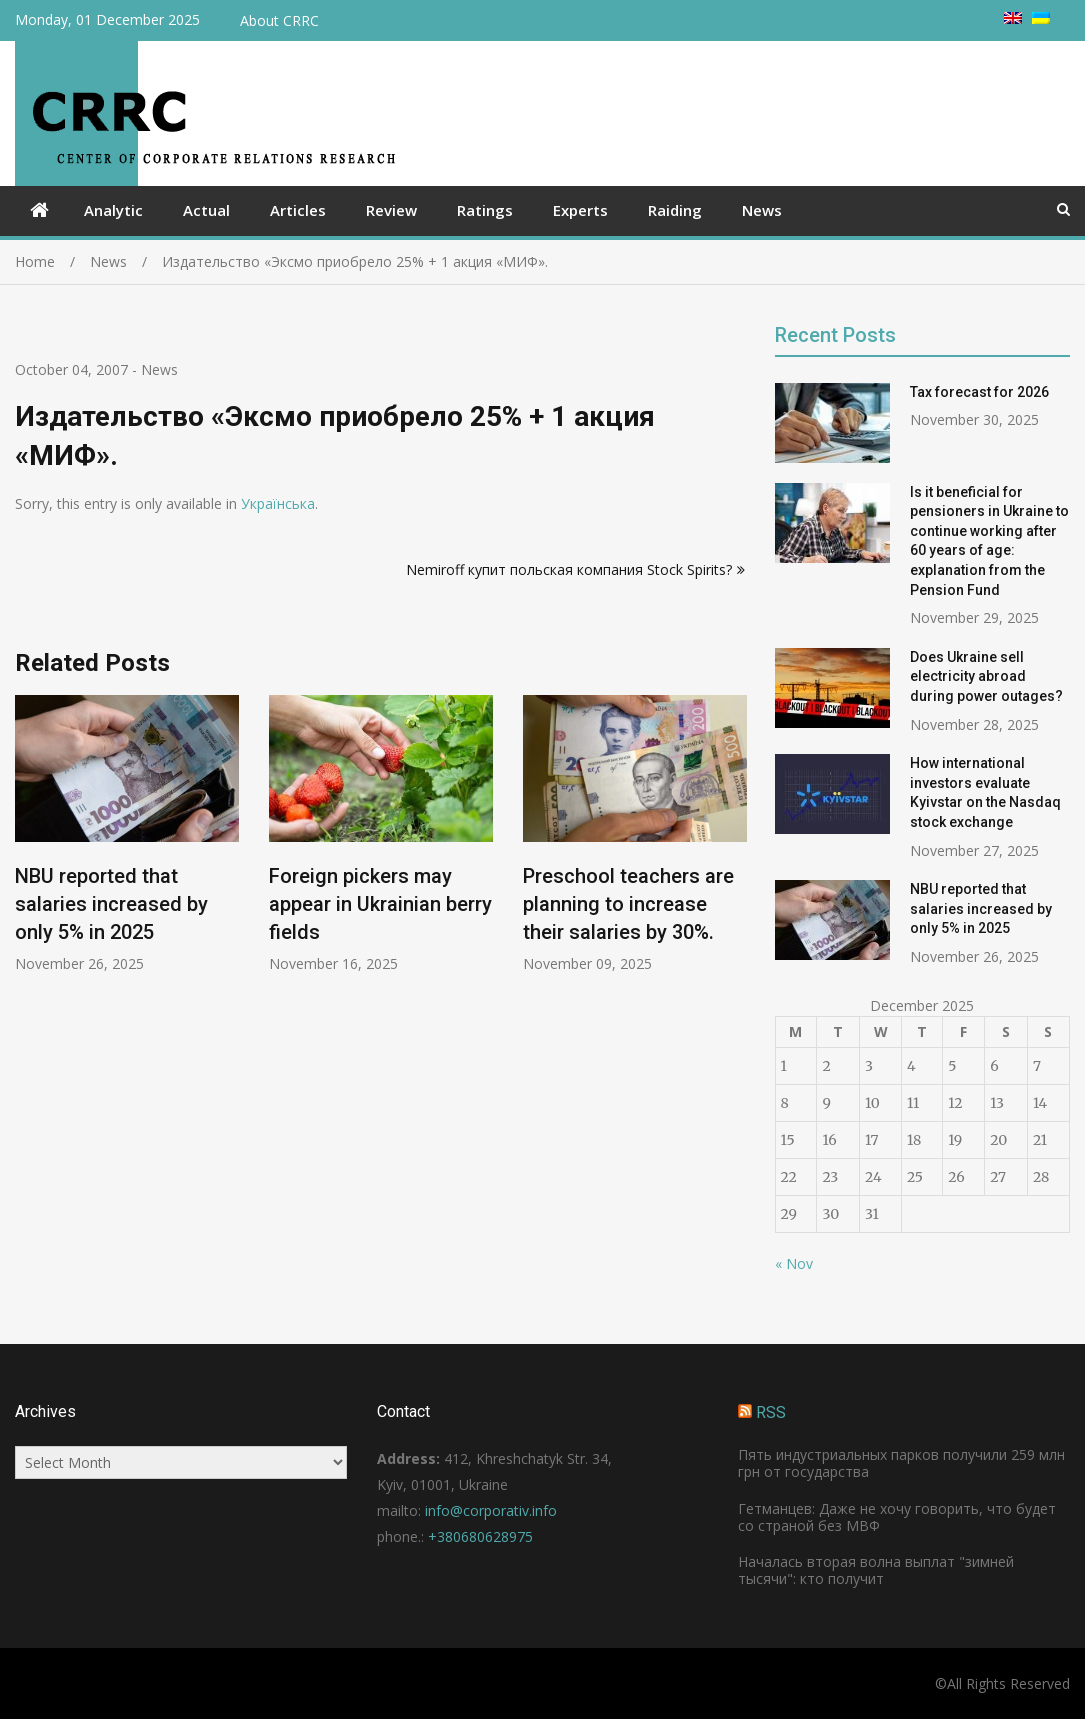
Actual (206, 210)
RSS (771, 1412)
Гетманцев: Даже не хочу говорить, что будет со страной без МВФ (897, 1517)
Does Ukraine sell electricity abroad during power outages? (986, 676)
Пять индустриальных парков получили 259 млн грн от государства (901, 1463)
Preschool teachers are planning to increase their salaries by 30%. (628, 905)
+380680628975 (480, 1536)
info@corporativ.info (491, 1510)
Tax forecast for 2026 (979, 392)
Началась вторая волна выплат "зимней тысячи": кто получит (876, 1570)
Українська (278, 503)
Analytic (113, 210)
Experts (580, 210)
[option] (127, 834)
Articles (298, 210)
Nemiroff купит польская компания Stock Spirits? (569, 569)
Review (391, 210)
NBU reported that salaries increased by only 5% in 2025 (111, 905)
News (762, 210)
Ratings (485, 210)
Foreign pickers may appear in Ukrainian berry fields (380, 905)
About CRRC (279, 20)
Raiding (675, 210)
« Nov (794, 1263)
